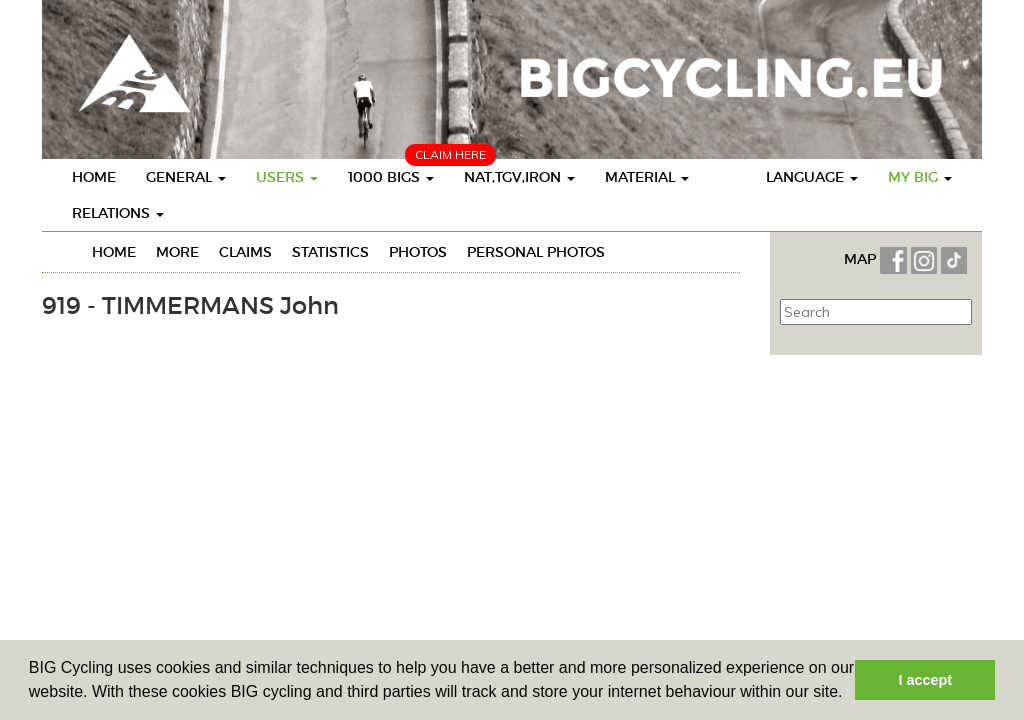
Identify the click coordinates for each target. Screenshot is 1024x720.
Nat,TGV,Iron (519, 177)
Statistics (330, 252)
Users (287, 177)
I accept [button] (925, 680)
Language (812, 177)
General (186, 177)
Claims (245, 252)
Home (94, 177)
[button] (850, 694)
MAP (862, 259)
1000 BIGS (391, 177)
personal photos (536, 252)
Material (647, 177)
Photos (418, 252)
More (177, 252)
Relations (118, 213)
